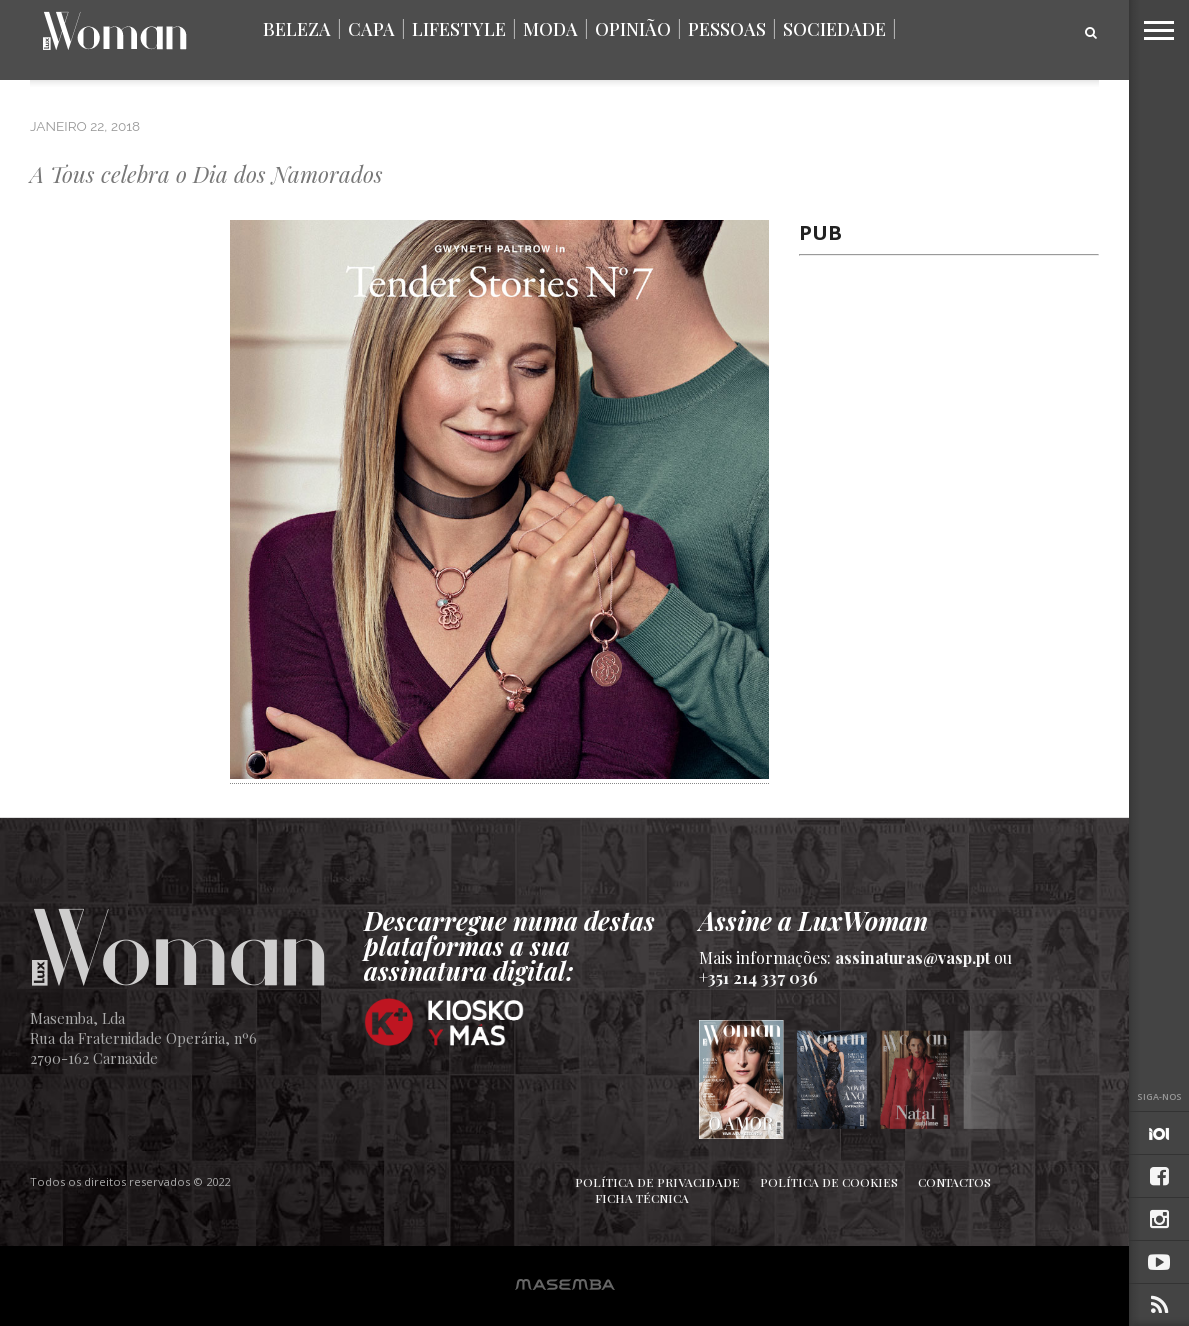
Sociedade (834, 29)
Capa (371, 29)
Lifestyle (459, 29)
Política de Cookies (829, 1182)
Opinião (633, 29)
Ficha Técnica (642, 1198)
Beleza (297, 29)
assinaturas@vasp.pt (912, 957)
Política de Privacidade (657, 1182)
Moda (550, 29)
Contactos (954, 1182)
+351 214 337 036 (758, 977)
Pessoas (727, 29)
